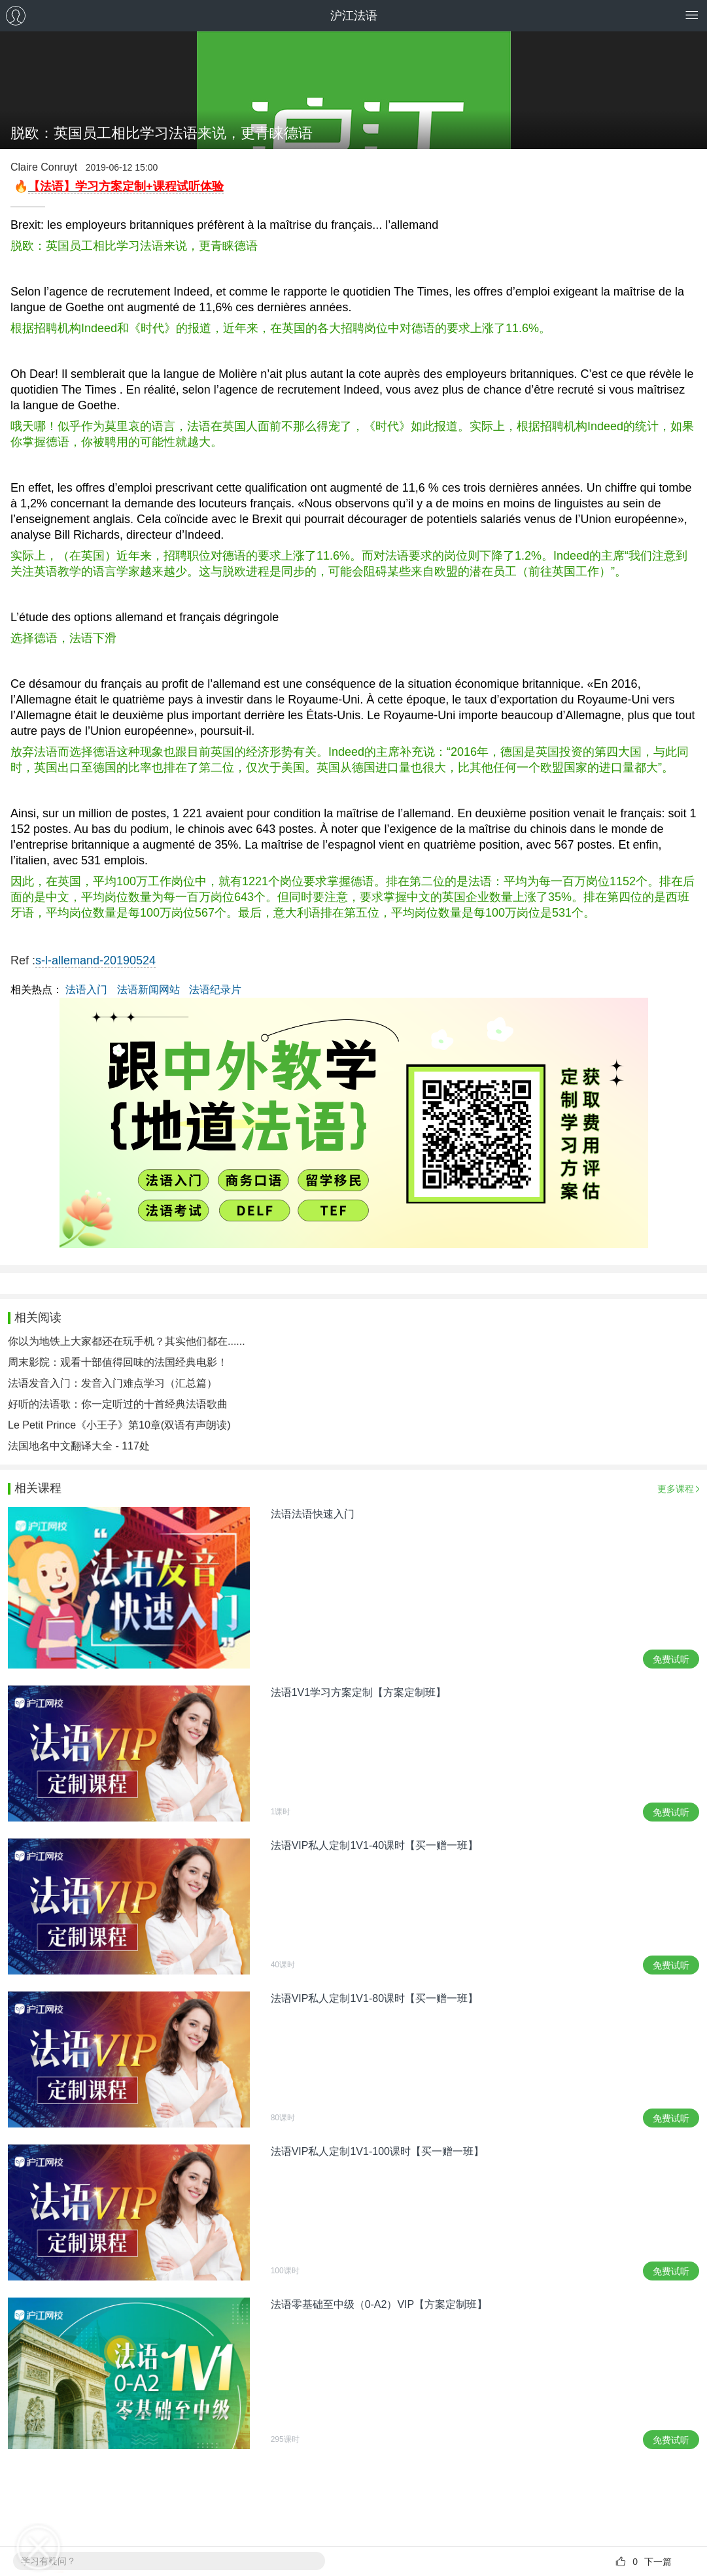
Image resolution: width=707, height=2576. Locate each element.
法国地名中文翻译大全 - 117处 (79, 1445)
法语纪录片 (215, 989)
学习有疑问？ (48, 2561)
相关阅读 (37, 1317)
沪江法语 (353, 15)
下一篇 (658, 2561)
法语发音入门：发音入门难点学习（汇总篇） (112, 1383)
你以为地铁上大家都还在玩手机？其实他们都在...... (126, 1341)
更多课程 (675, 1488)
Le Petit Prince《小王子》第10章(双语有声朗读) (119, 1425)
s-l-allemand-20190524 (95, 960)
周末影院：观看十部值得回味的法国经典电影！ (118, 1362)
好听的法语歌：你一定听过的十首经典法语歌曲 (118, 1404)
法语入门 (86, 989)
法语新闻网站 (148, 989)
